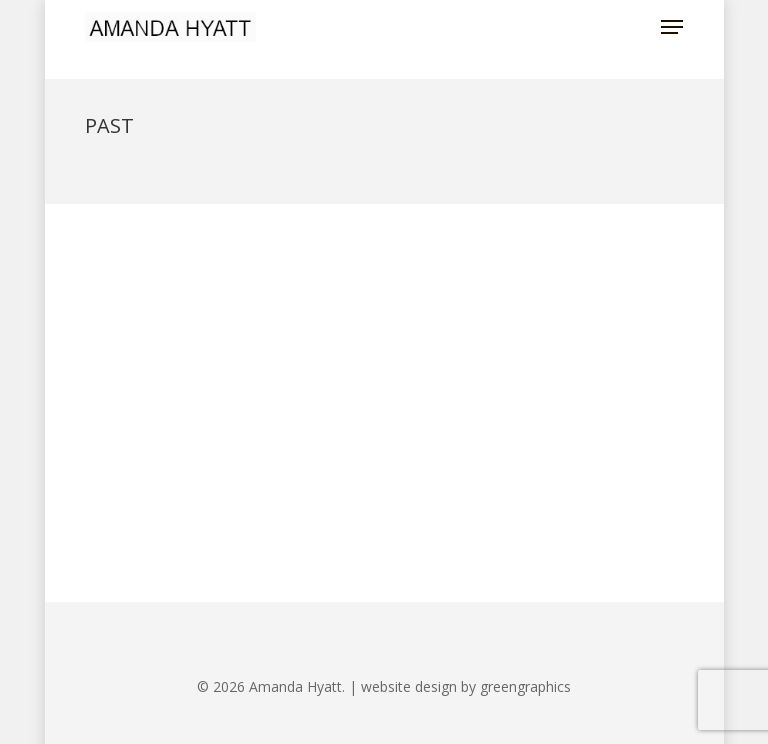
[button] (672, 27)
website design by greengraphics (466, 686)
